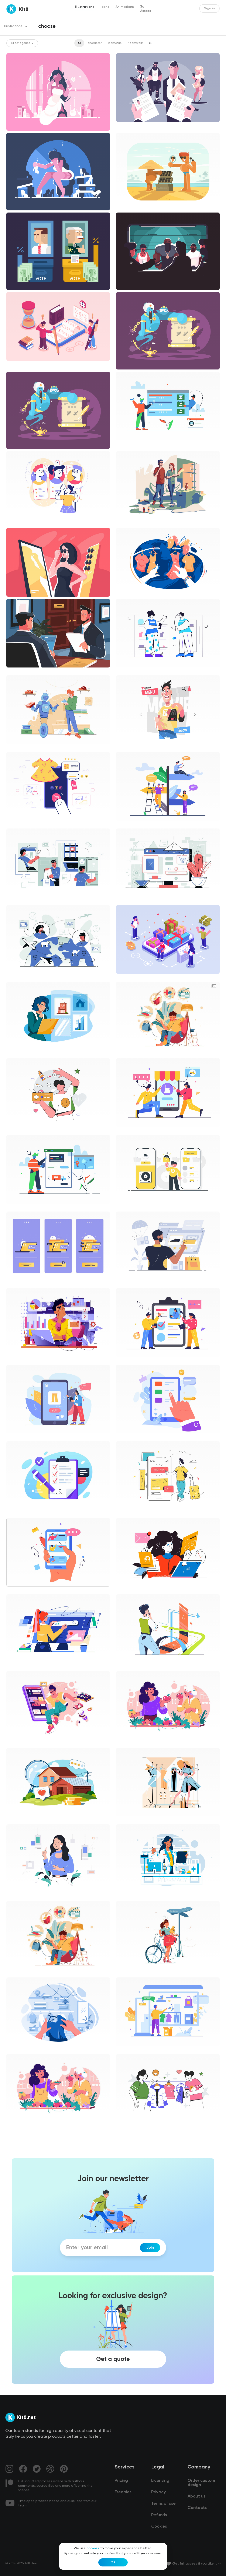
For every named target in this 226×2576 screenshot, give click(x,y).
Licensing (160, 2481)
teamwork (135, 43)
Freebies (123, 2492)
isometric (114, 43)
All (79, 43)
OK (113, 2562)
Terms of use (163, 2504)
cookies (92, 2548)
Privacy (158, 2492)
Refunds (159, 2515)
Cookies (159, 2526)
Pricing (121, 2481)
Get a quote (113, 2359)
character (95, 43)
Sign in (209, 8)
